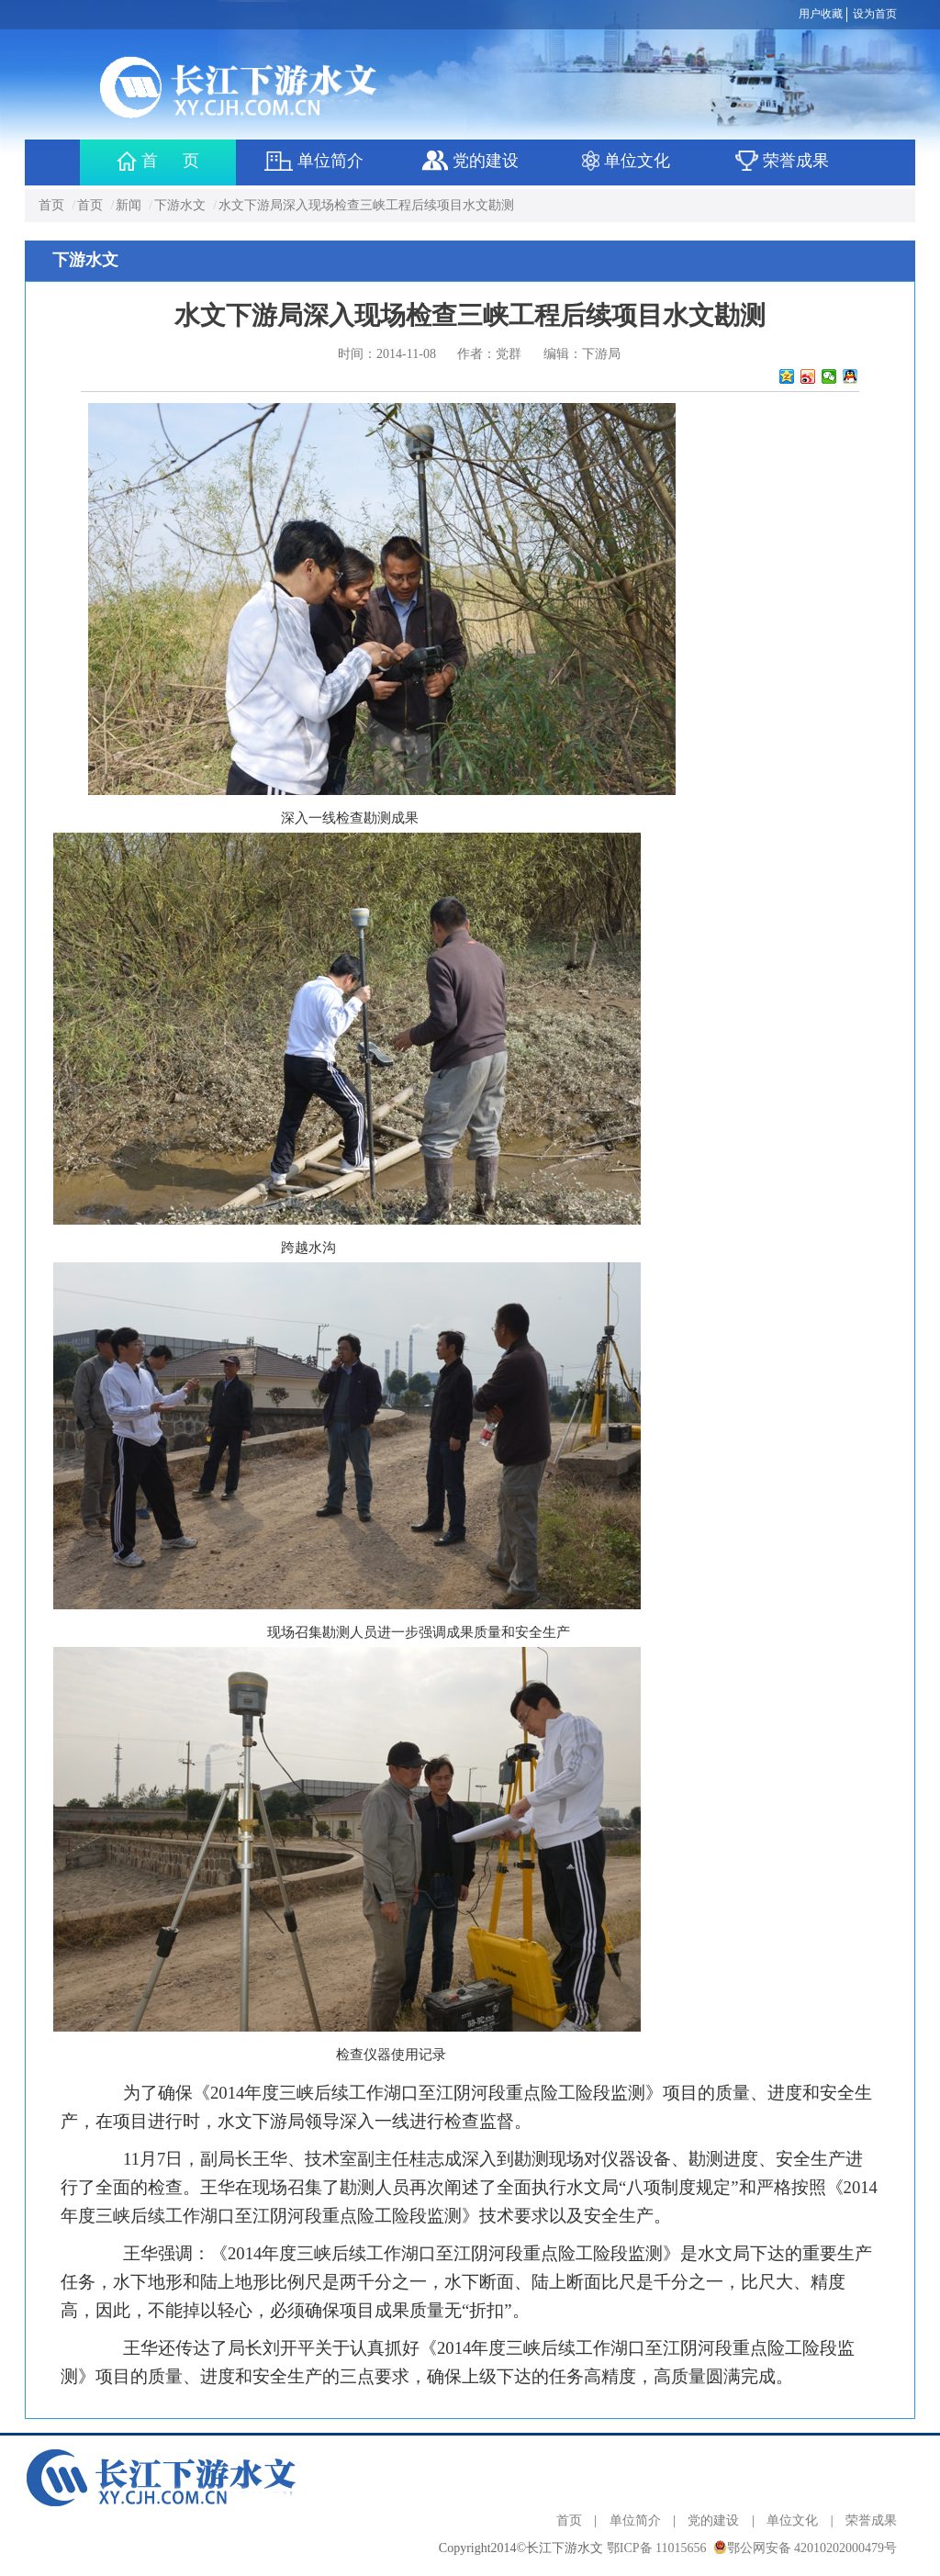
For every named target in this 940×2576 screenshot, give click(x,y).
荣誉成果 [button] (782, 161)
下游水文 (180, 205)
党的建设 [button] (470, 161)
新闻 (128, 205)
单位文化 (792, 2520)
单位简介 (635, 2520)
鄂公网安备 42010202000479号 (812, 2548)
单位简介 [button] (313, 161)
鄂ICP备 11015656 (657, 2548)
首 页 (158, 161)
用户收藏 (821, 13)
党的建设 (713, 2520)
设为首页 (875, 13)
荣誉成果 (871, 2520)
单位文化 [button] (626, 161)
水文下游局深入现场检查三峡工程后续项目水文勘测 (366, 205)
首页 (51, 205)
